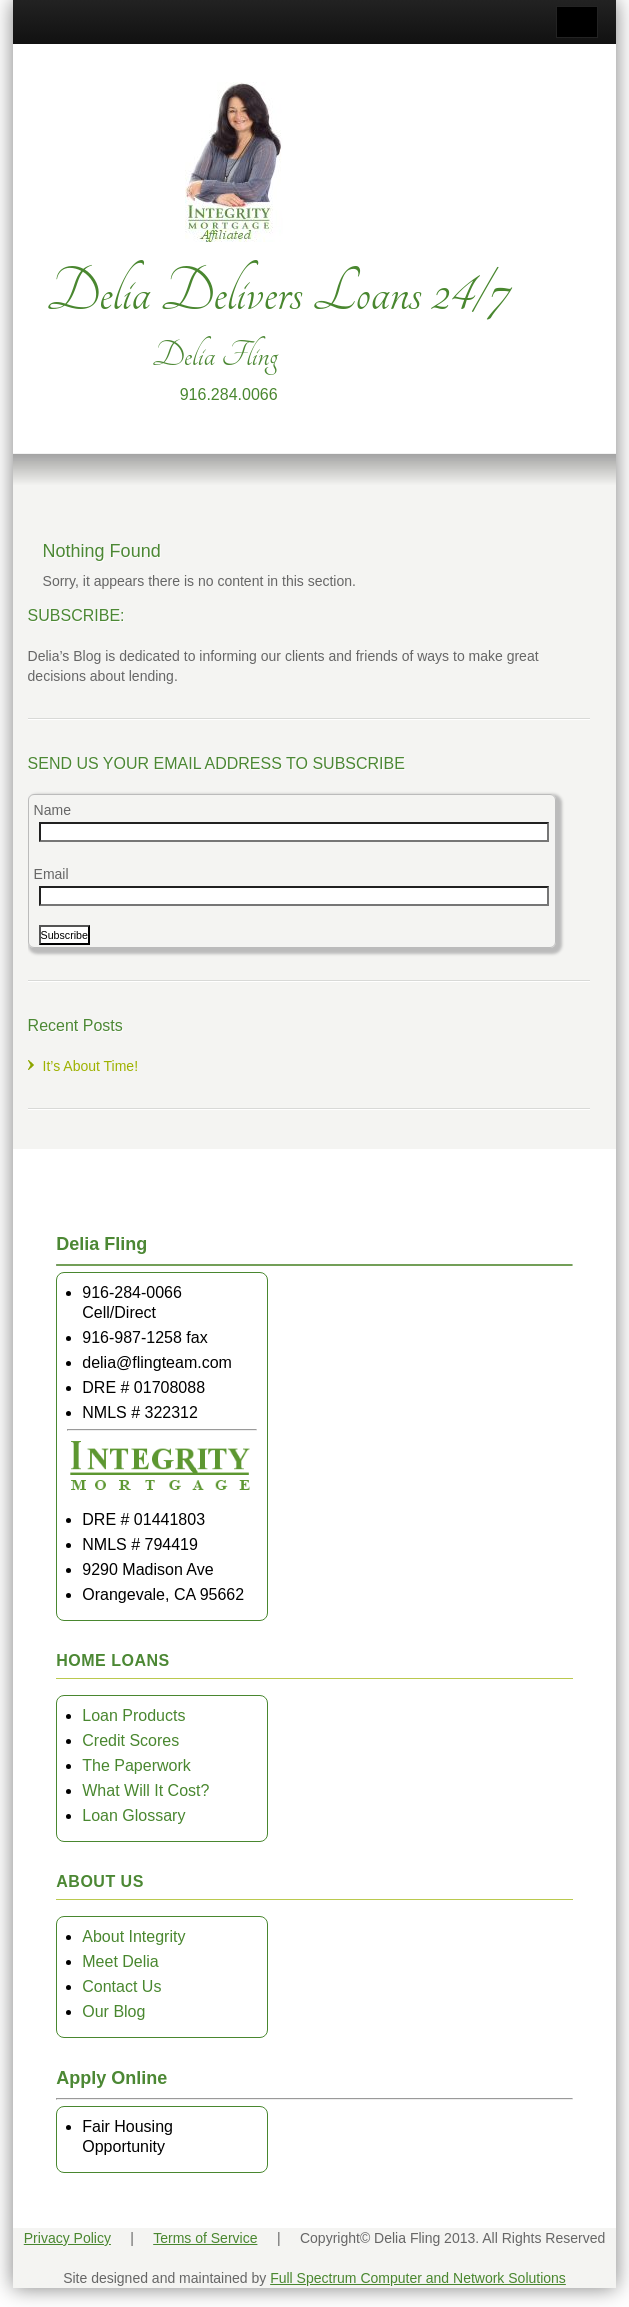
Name (52, 810)
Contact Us (121, 1986)
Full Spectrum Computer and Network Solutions (418, 2278)
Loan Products (133, 1715)
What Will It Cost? (145, 1790)
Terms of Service (205, 2238)
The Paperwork (136, 1765)
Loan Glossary (133, 1815)
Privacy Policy (67, 2238)
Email (51, 874)
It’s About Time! (90, 1066)
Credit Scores (130, 1740)
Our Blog (113, 2011)
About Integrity (133, 1936)
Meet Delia (120, 1961)
